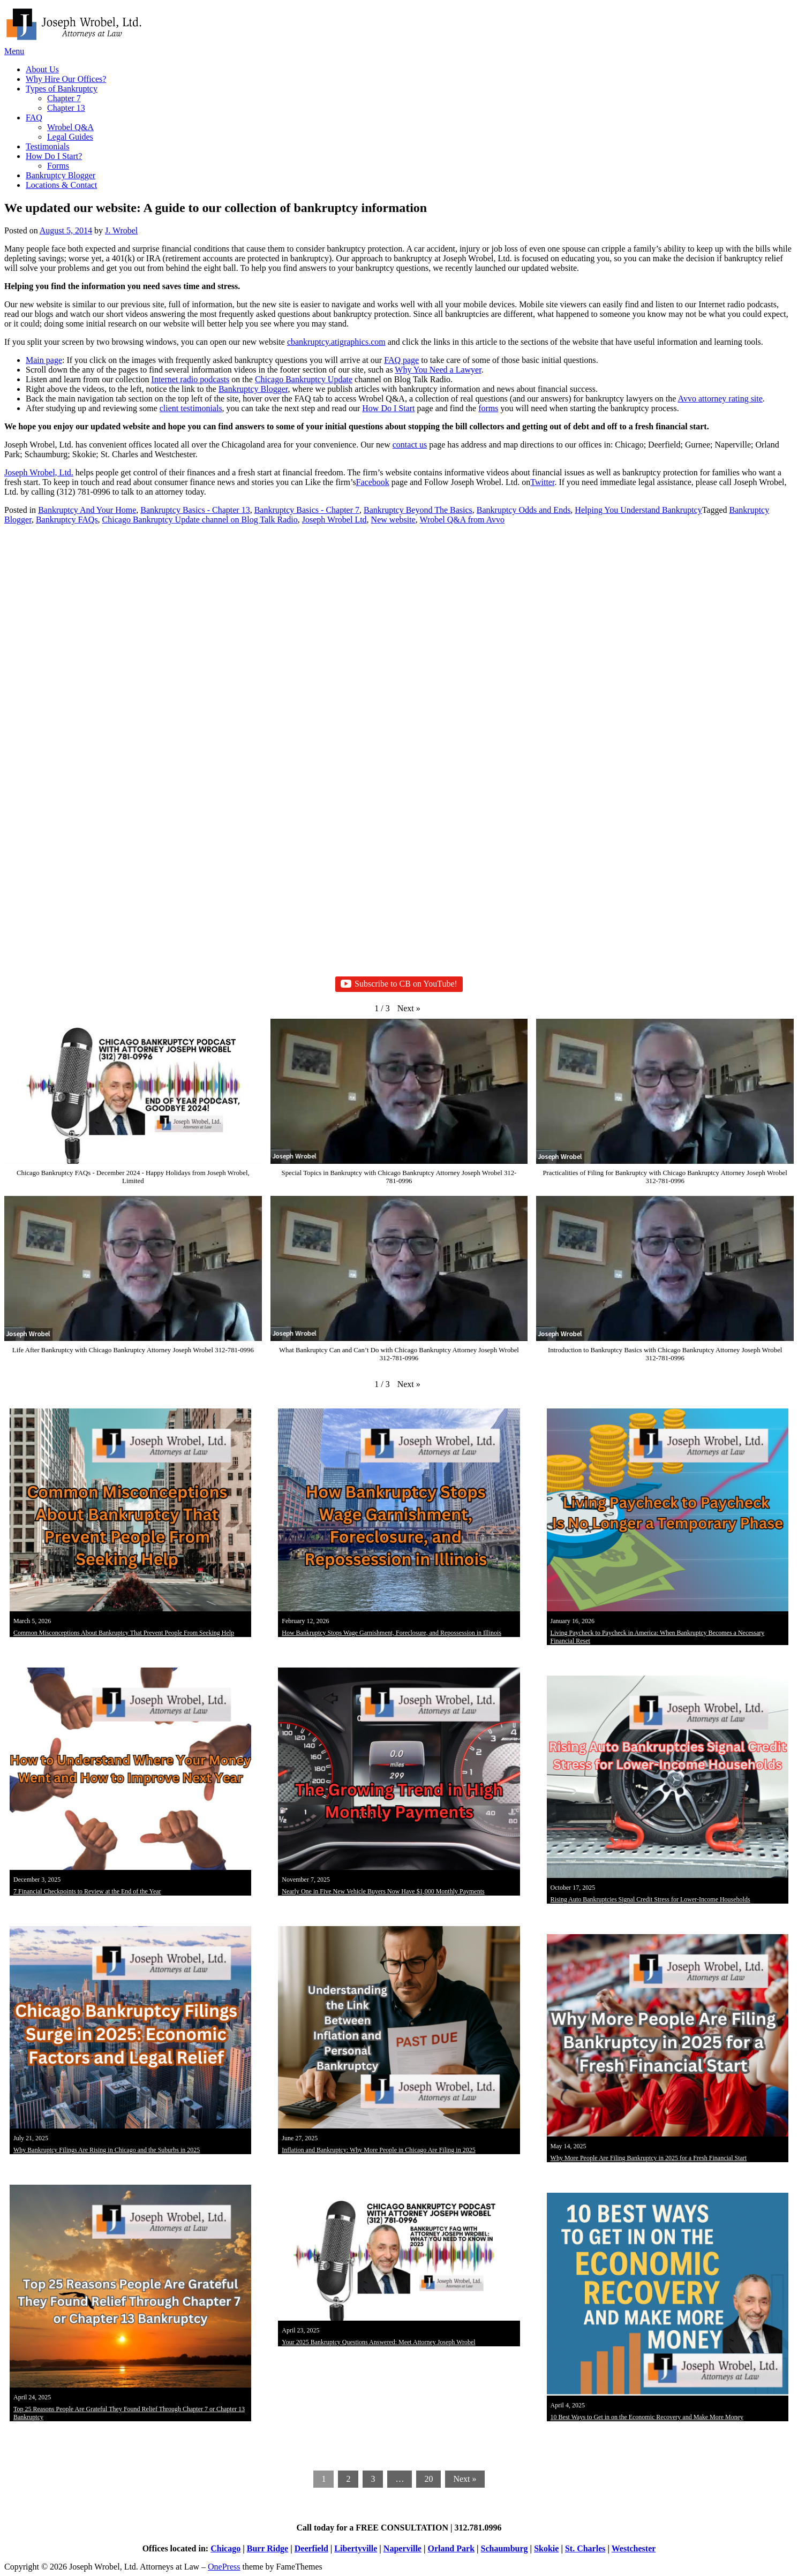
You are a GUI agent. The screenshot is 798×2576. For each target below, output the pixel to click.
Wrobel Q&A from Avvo (462, 519)
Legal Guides (70, 136)
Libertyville (355, 2548)
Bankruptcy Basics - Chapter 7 (306, 509)
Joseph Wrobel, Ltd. (38, 472)
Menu (14, 51)
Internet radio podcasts (191, 379)
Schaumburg (504, 2548)
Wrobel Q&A (70, 127)
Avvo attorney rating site (720, 398)
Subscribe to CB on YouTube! (399, 984)
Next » (464, 2478)
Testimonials (48, 146)
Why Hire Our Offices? (66, 79)
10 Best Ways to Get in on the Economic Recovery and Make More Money (647, 2417)
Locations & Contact (61, 185)
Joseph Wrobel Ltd (334, 519)
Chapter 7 (64, 98)
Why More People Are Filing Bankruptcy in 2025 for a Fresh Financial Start (649, 2158)
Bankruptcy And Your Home (87, 509)
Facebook (372, 482)
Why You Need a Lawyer (438, 369)
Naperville (402, 2548)
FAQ (34, 117)
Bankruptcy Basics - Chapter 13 (195, 509)
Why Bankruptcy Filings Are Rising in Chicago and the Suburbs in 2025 (106, 2150)
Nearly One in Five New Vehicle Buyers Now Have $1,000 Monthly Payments (383, 1891)
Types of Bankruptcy (61, 88)
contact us (410, 444)
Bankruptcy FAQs (67, 519)
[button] (409, 1008)
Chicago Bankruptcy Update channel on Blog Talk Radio (200, 519)
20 (428, 2478)
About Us (42, 69)
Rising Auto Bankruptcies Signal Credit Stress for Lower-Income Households (650, 1899)
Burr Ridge (267, 2548)
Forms (58, 165)
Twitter (542, 482)
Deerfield (311, 2548)
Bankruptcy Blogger (60, 175)
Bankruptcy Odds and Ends (524, 509)
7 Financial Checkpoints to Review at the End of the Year (87, 1891)
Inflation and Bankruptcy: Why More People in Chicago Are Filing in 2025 (378, 2150)
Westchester (634, 2548)
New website (393, 519)
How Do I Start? (54, 156)
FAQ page (401, 360)
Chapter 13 (66, 107)
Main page (44, 360)
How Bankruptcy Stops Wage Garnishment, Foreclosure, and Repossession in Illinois (391, 1632)
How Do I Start (388, 408)
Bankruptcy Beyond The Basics (418, 509)
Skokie (546, 2548)
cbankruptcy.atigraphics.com (336, 341)
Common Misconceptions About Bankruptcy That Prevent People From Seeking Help (123, 1632)
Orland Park (451, 2548)
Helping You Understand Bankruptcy (638, 509)
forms (488, 408)
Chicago (225, 2548)
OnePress (224, 2566)
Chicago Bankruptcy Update (303, 379)
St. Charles (585, 2548)
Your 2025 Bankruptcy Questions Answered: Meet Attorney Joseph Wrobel (378, 2342)
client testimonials (191, 408)
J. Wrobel (121, 230)
